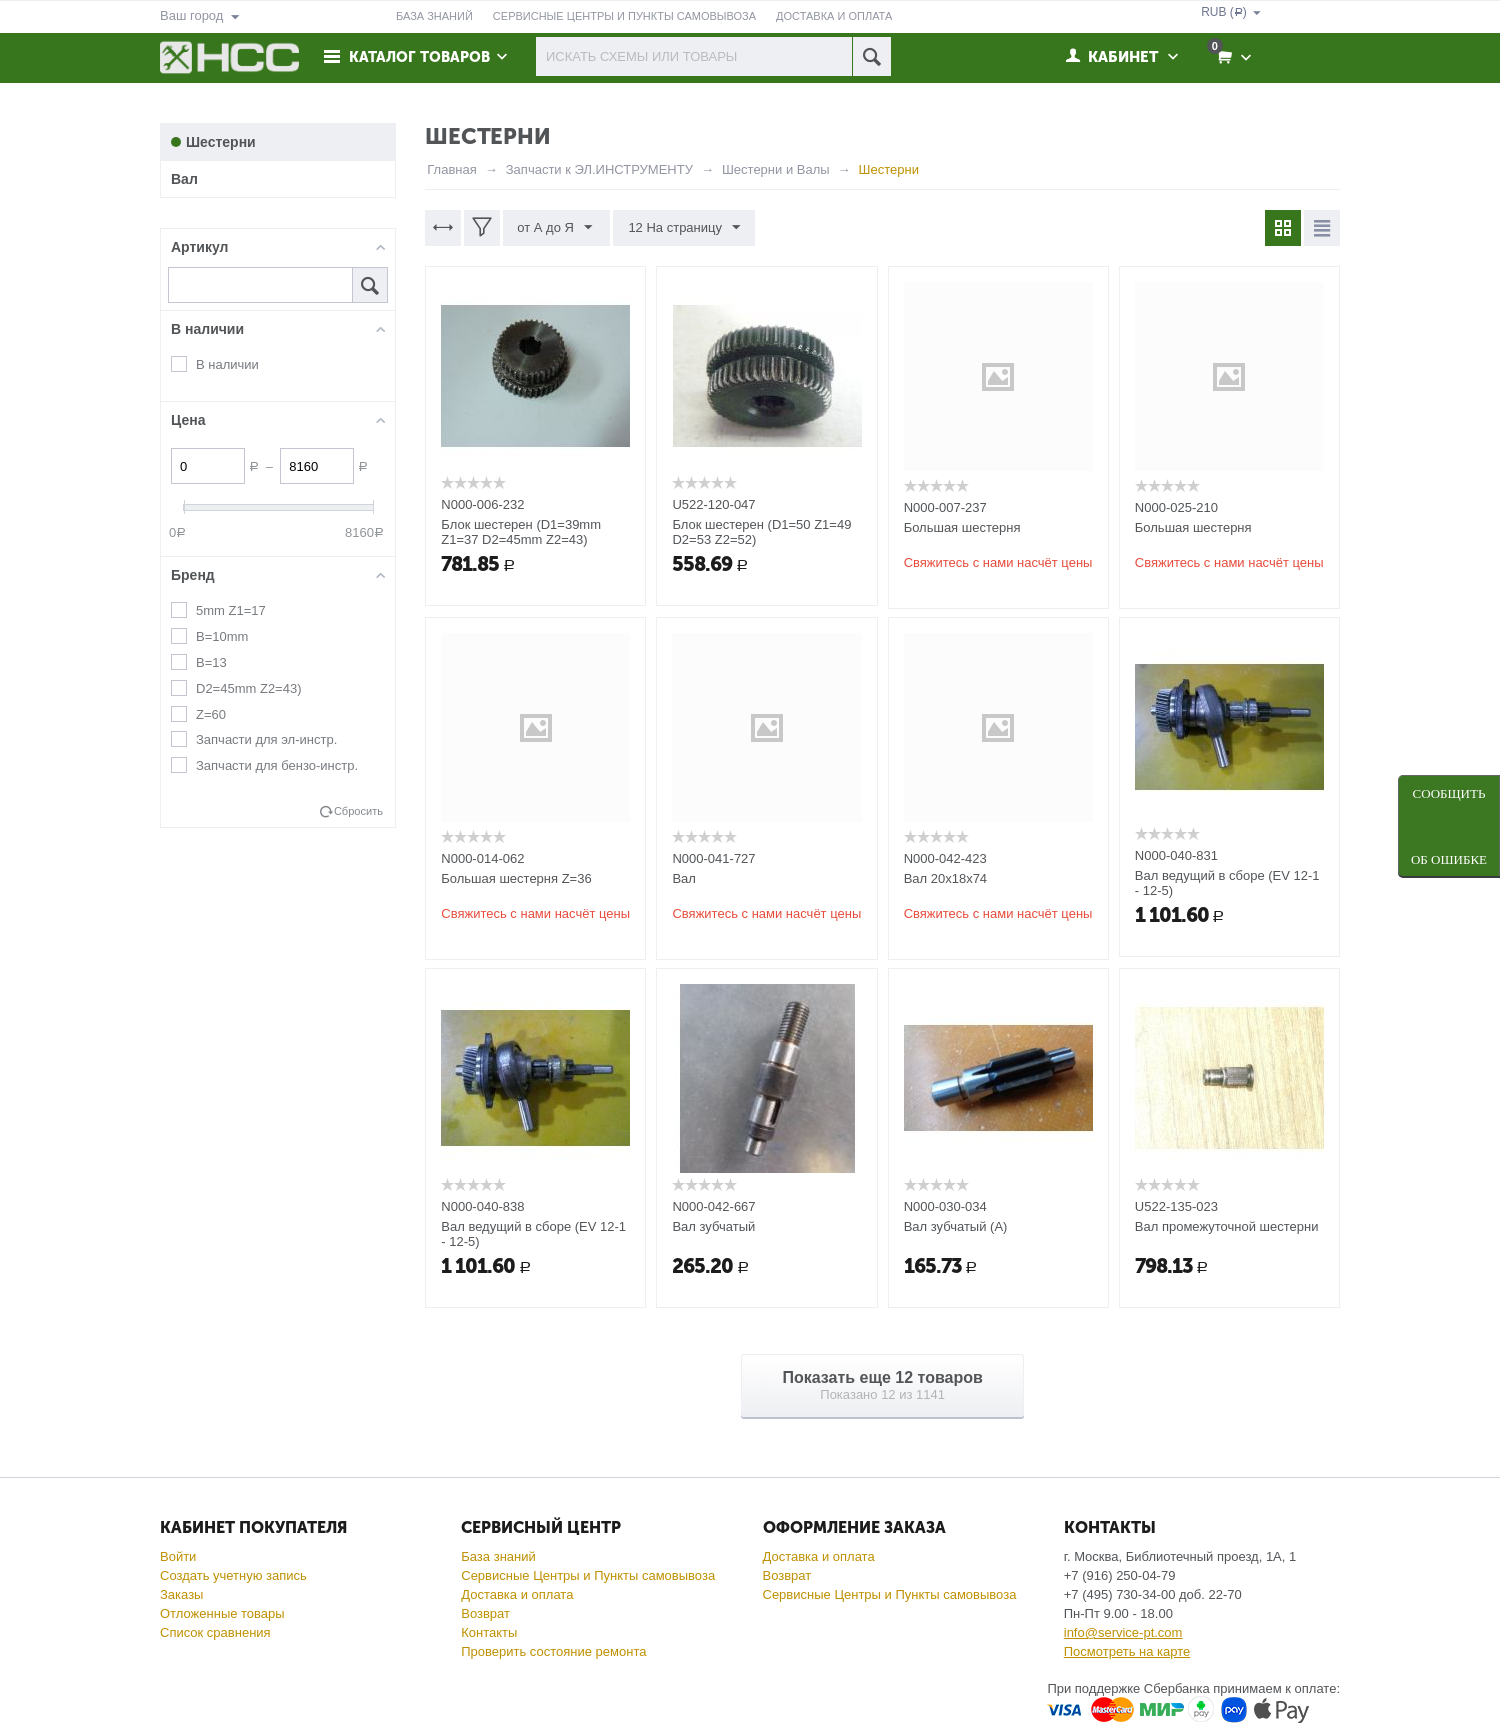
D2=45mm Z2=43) (249, 688)
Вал (684, 878)
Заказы (181, 1594)
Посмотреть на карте (1127, 1651)
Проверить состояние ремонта (553, 1651)
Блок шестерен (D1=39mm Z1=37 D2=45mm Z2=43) (521, 532)
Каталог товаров (422, 57)
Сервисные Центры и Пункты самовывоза (588, 1575)
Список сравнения (215, 1632)
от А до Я (555, 228)
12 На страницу (683, 228)
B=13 (211, 662)
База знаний (498, 1556)
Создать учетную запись (233, 1575)
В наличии (227, 364)
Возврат (485, 1613)
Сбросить (358, 811)
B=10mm (222, 636)
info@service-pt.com (1123, 1632)
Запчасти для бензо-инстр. (277, 765)
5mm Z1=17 (231, 610)
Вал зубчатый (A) (956, 1226)
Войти (178, 1556)
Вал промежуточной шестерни (1227, 1226)
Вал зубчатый (713, 1226)
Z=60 (211, 714)
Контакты (489, 1632)
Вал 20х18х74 (945, 878)
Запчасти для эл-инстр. (266, 739)
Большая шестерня (962, 527)
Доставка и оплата (517, 1594)
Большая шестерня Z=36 (516, 878)
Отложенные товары (222, 1613)
